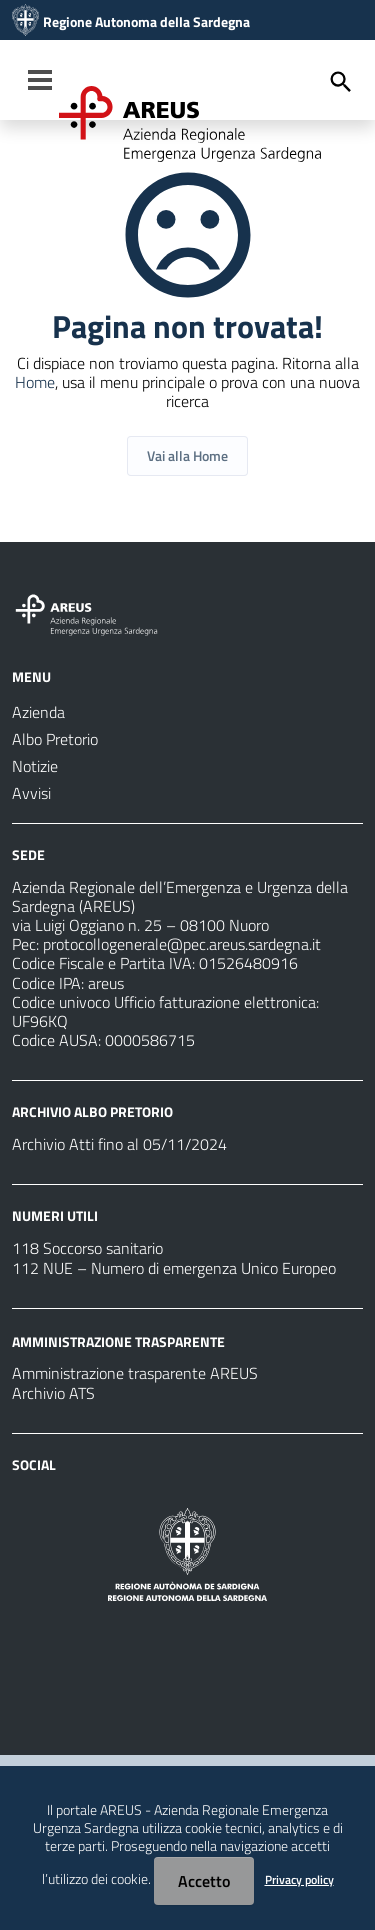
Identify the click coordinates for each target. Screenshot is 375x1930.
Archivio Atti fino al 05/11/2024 (119, 1144)
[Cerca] (341, 82)
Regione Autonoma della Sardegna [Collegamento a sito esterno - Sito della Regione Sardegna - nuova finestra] (146, 22)
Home (35, 382)
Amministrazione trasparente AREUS (135, 1373)
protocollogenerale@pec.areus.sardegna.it (182, 944)
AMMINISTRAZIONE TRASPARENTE (118, 1340)
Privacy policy (299, 1879)
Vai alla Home (187, 455)
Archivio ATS (53, 1393)
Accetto (204, 1881)
